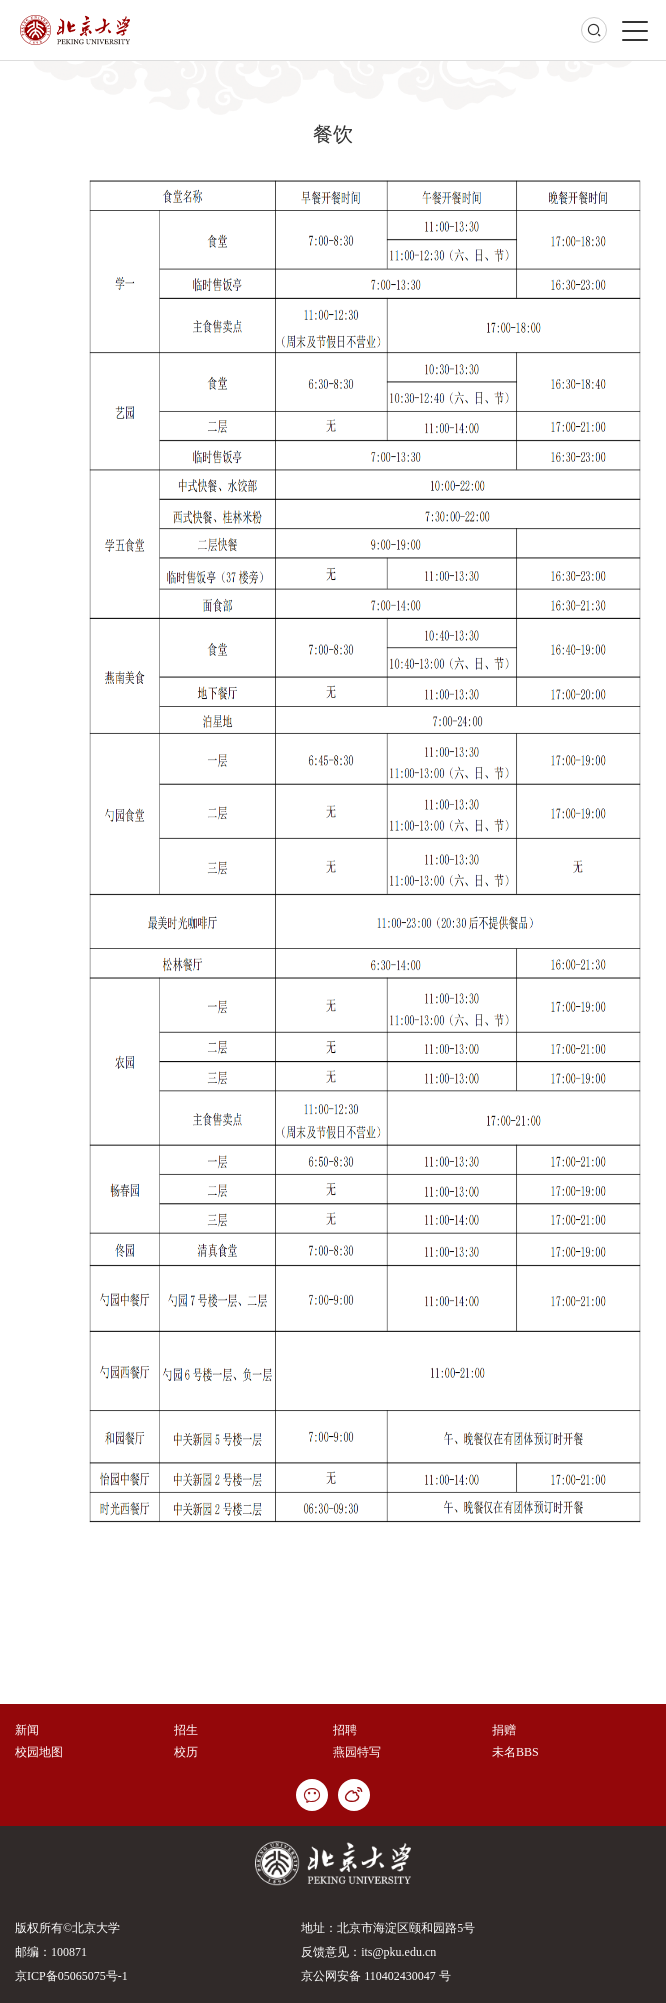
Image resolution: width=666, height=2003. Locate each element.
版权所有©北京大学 (67, 1928)
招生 (186, 1730)
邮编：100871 (51, 1952)
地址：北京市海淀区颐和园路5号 (388, 1928)
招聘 (345, 1730)
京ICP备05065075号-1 (71, 1976)
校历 (186, 1752)
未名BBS (515, 1752)
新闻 (27, 1730)
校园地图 (39, 1752)
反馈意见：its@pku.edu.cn (368, 1952)
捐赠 (504, 1730)
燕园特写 (357, 1752)
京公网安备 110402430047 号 (376, 1976)
